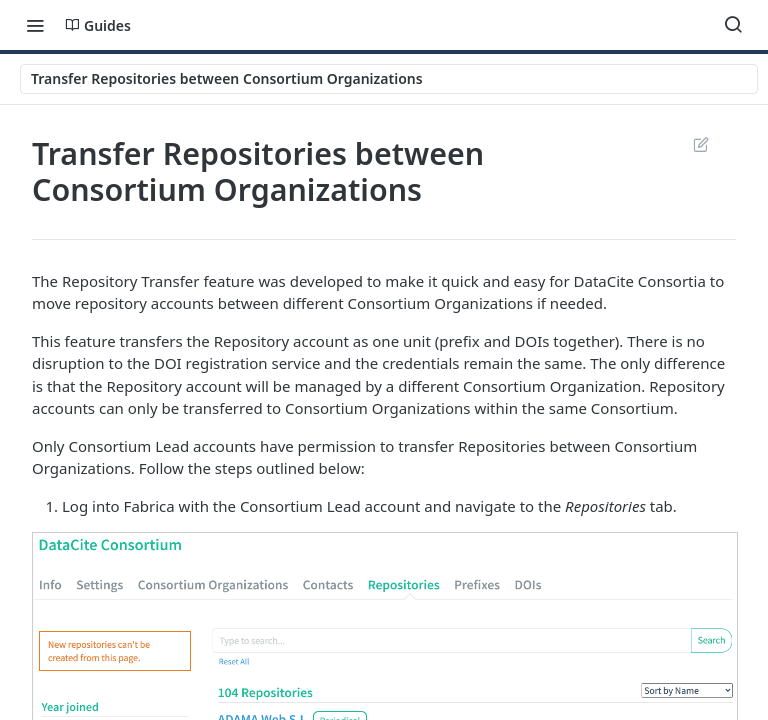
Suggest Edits (700, 144)
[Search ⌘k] (733, 25)
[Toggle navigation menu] (35, 25)
